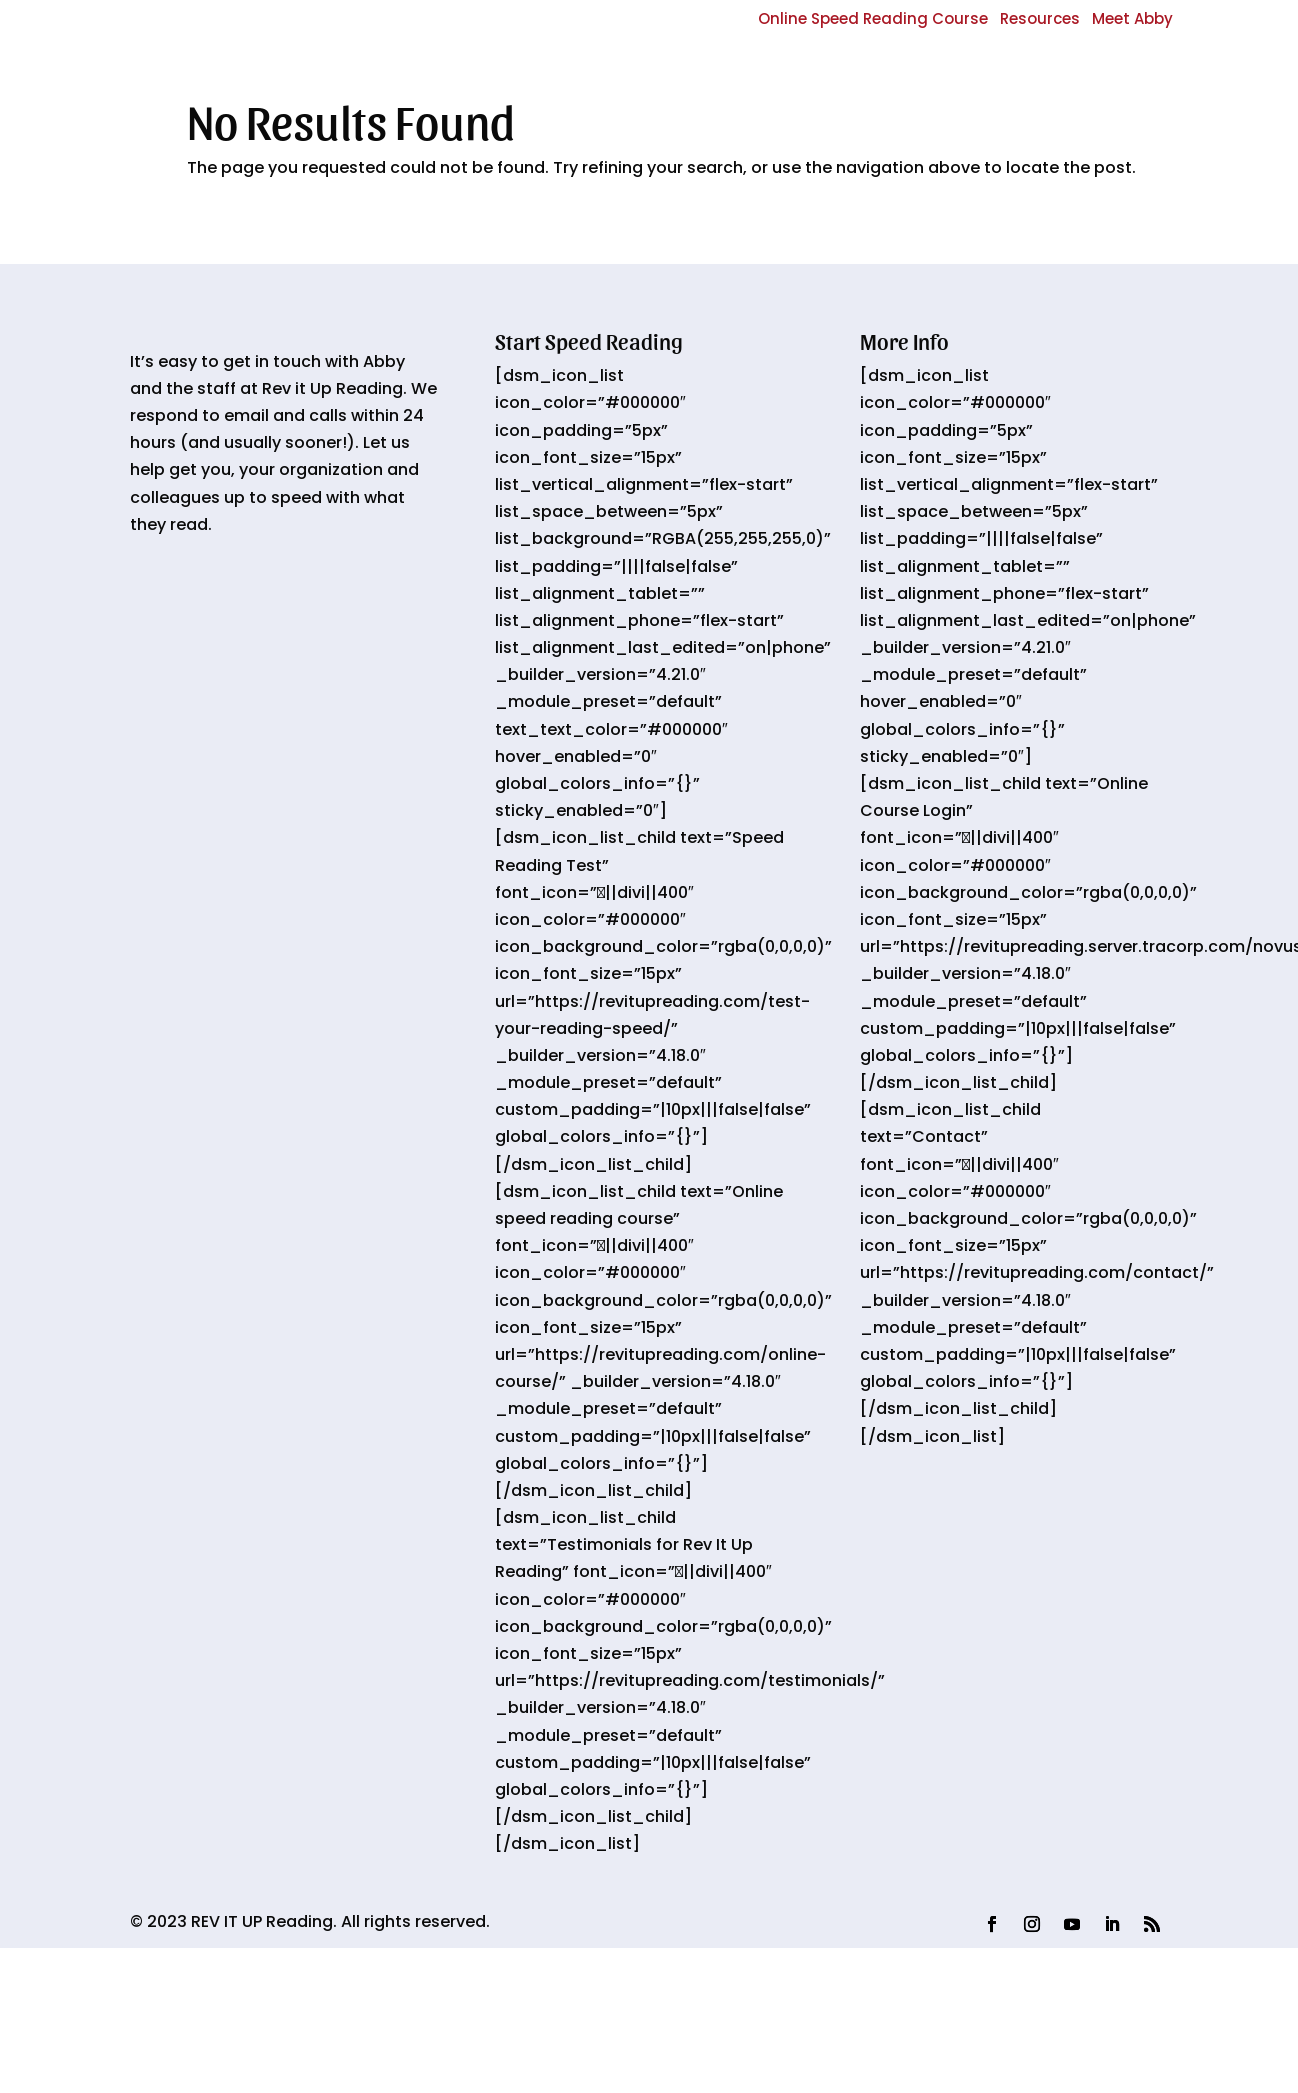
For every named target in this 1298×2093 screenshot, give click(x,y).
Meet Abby (1132, 19)
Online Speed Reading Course (873, 19)
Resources (1040, 19)
